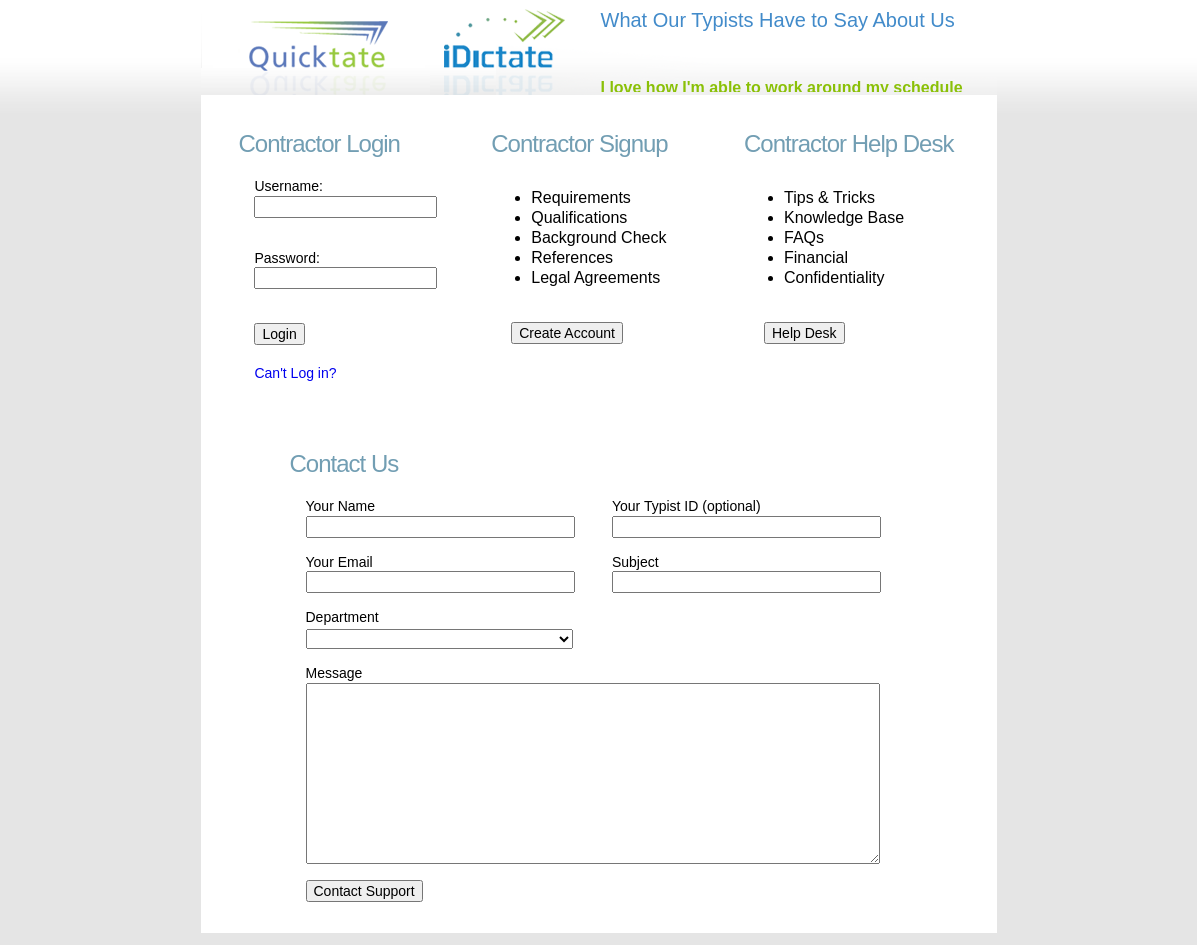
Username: (288, 186)
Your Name (341, 506)
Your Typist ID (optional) (686, 506)
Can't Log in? (295, 373)
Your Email (339, 562)
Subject (635, 562)
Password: (286, 258)
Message (334, 673)
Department (342, 617)
